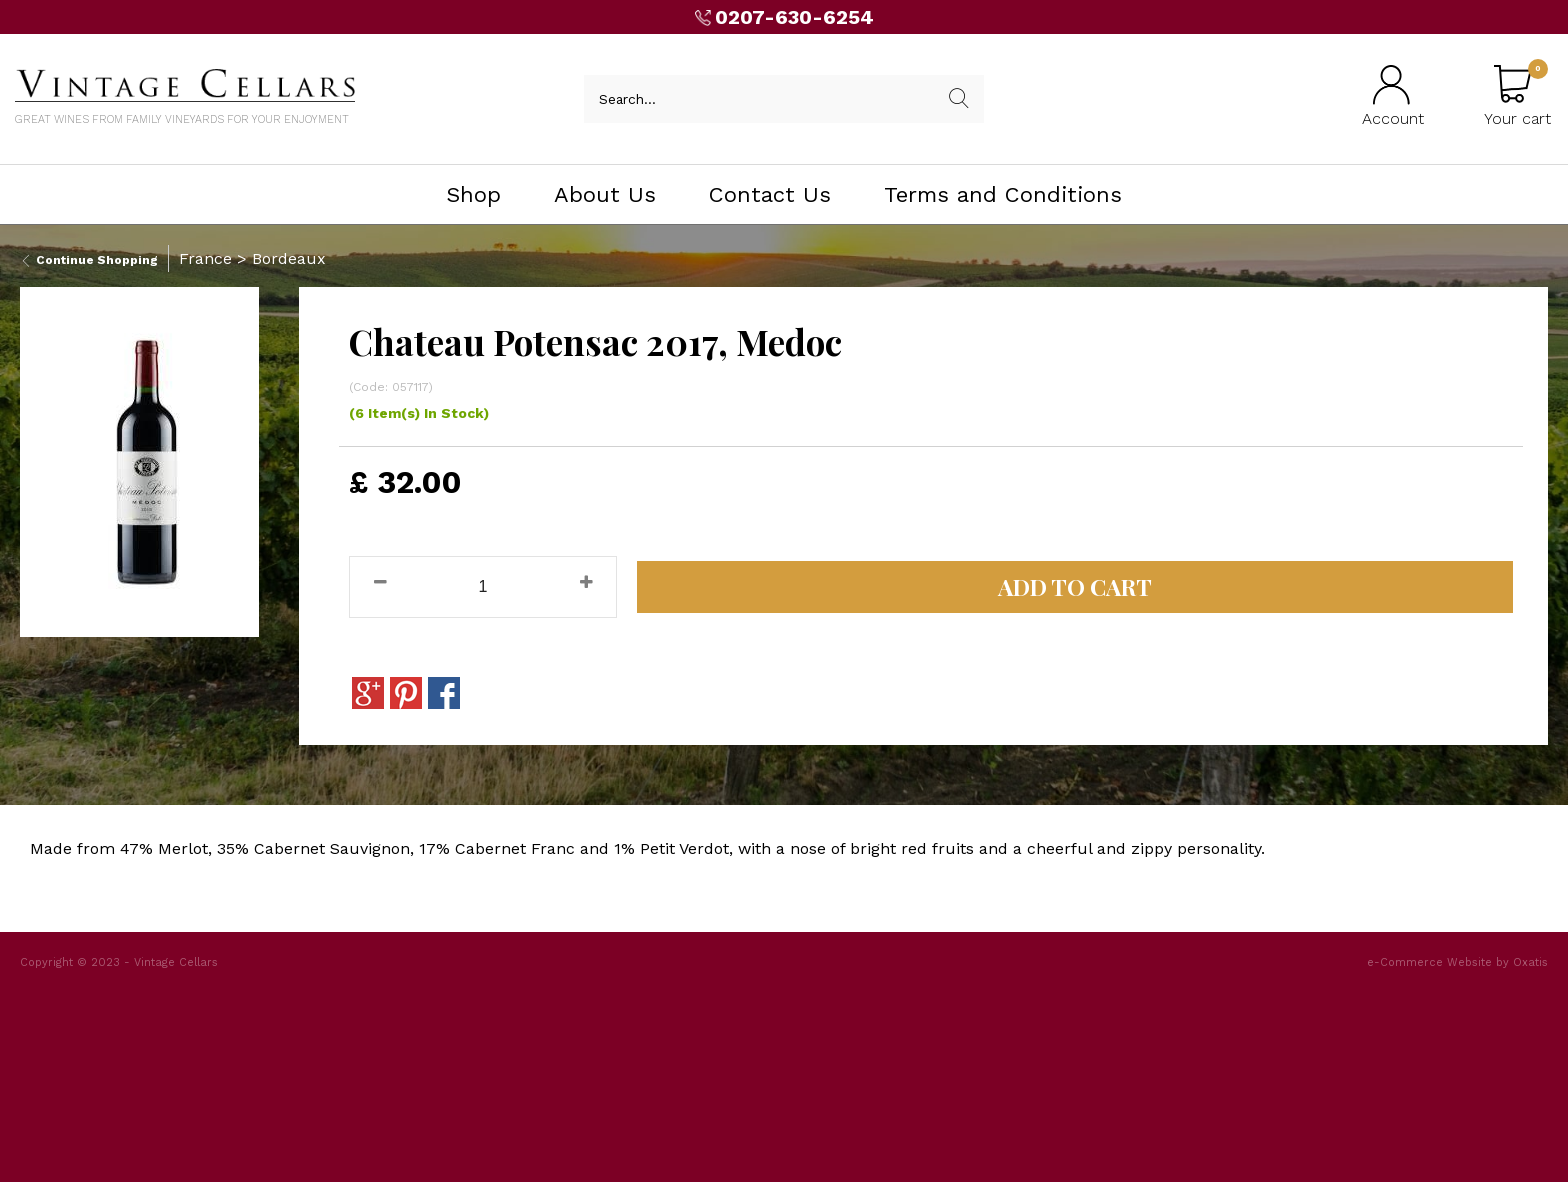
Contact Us (770, 194)
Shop (473, 194)
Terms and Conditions (1003, 194)
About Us (605, 194)
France (205, 258)
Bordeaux (289, 258)
